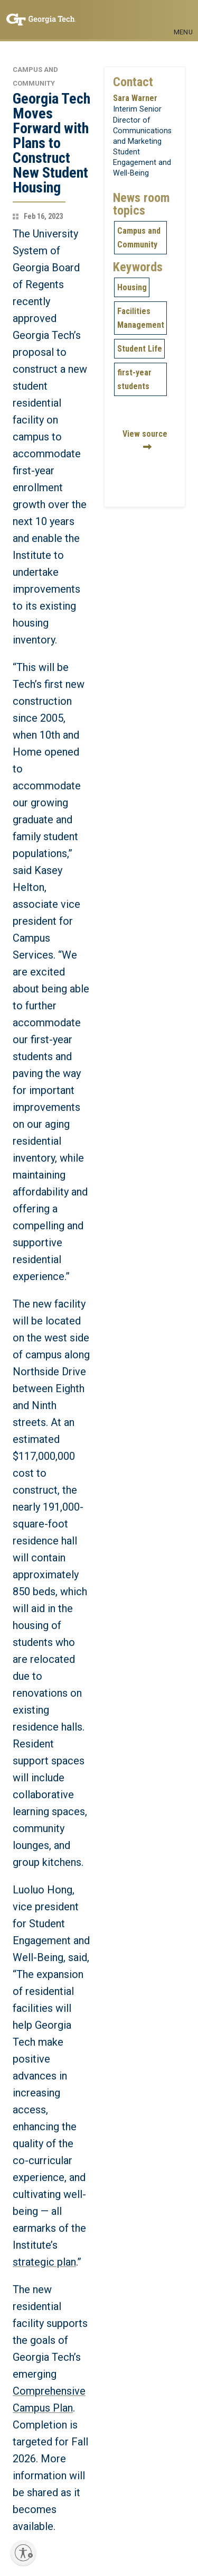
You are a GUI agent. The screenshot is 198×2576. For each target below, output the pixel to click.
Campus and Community (139, 238)
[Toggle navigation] (183, 14)
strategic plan (44, 2262)
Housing (132, 287)
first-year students (134, 379)
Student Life (139, 349)
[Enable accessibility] (23, 2552)
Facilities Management (140, 318)
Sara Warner (135, 98)
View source (144, 434)
